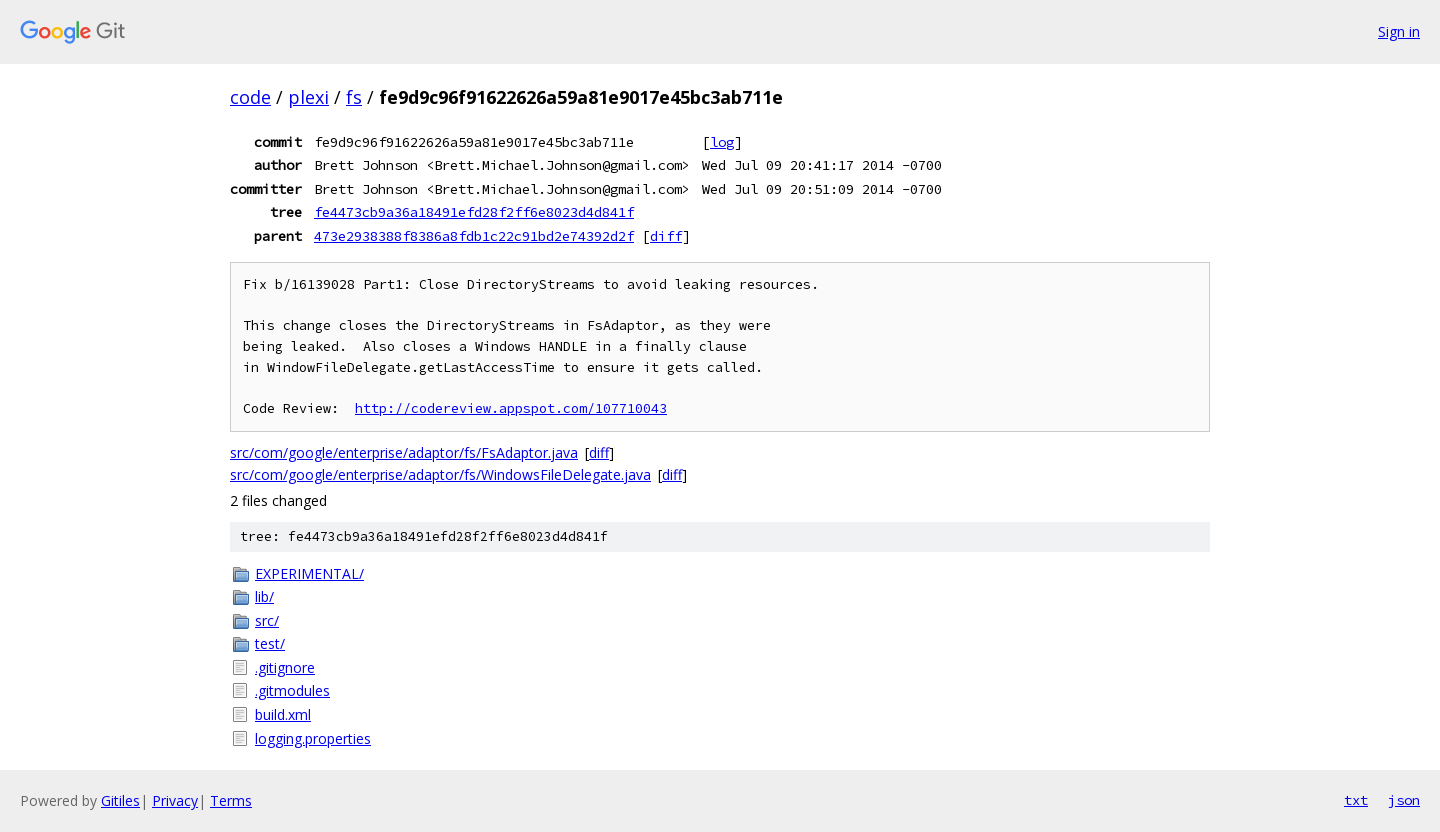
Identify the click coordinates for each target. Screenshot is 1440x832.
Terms (231, 800)
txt (1356, 800)
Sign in (1399, 31)
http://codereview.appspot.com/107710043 (511, 408)
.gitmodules (292, 690)
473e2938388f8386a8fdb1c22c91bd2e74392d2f (474, 236)
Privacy (175, 800)
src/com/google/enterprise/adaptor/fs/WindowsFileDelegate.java (440, 474)
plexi (308, 97)
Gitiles (120, 800)
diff (666, 236)
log (722, 142)
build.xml (283, 714)
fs (354, 97)
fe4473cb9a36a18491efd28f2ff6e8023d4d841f (474, 212)
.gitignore (285, 667)
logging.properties (313, 738)
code (250, 97)
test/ (270, 643)
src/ (267, 620)
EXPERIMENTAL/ (309, 573)
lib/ (264, 596)
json (1404, 800)
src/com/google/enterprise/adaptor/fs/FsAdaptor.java (404, 452)
